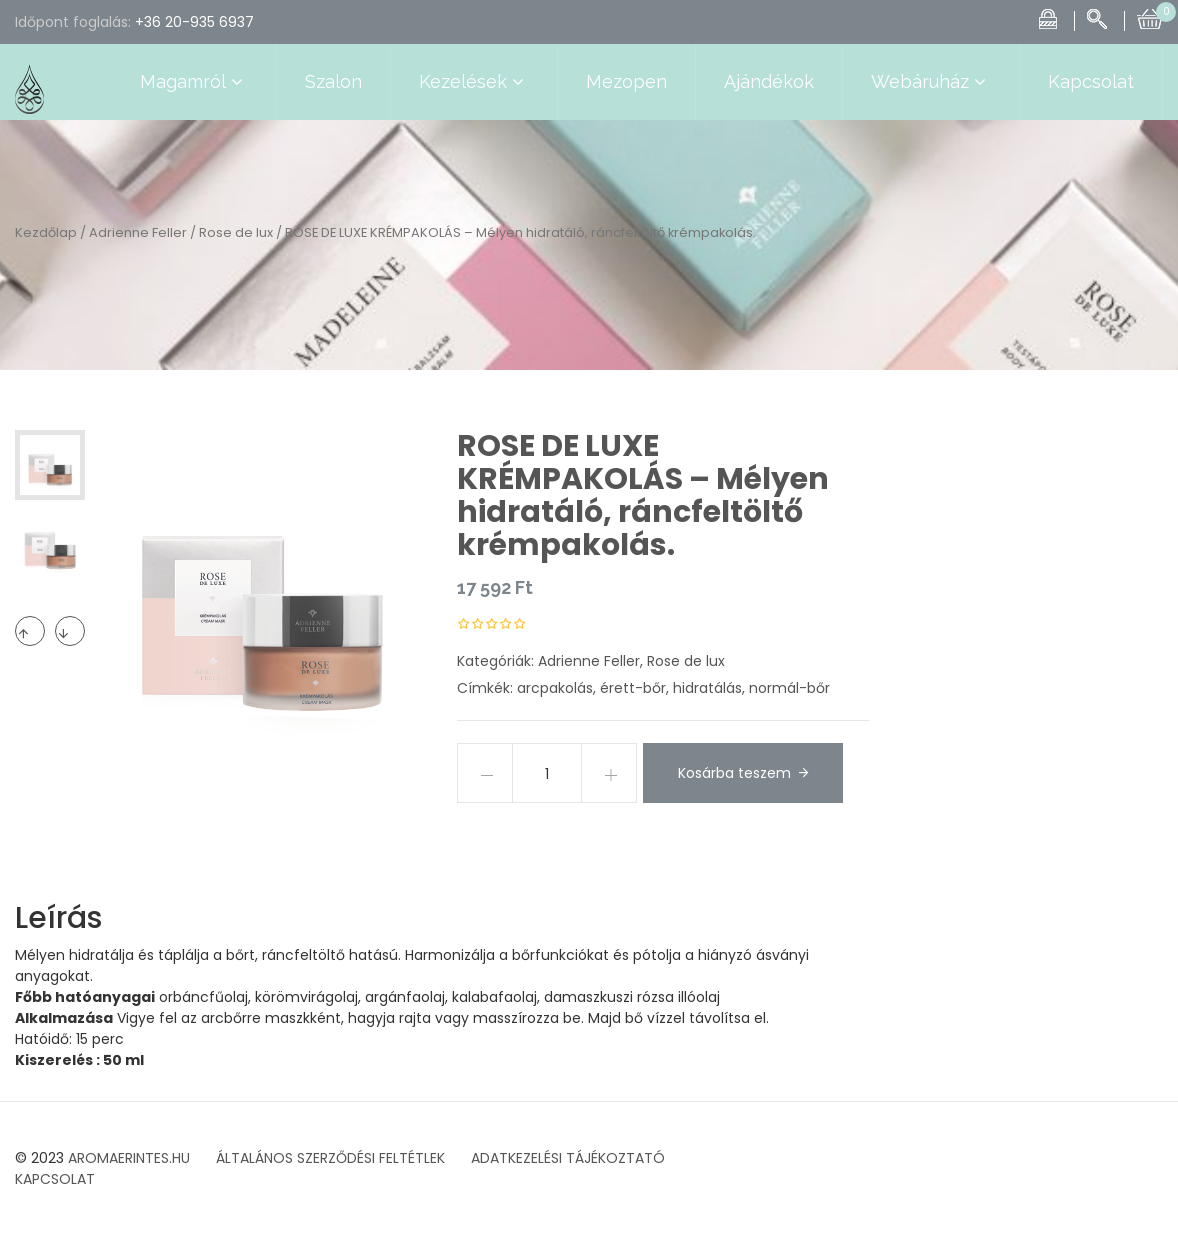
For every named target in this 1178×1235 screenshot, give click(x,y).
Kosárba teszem (734, 773)
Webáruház (931, 82)
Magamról (194, 82)
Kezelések (474, 82)
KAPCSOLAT (55, 1179)
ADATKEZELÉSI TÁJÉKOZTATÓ (568, 1158)
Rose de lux (236, 232)
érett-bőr (633, 688)
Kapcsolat (1091, 81)
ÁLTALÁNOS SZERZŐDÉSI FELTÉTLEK (330, 1158)
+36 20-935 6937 (194, 22)
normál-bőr (789, 688)
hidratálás (707, 688)
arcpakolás (555, 688)
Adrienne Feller (138, 232)
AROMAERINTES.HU (129, 1158)
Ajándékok (769, 81)
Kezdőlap (46, 232)
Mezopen (626, 81)
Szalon (333, 81)
